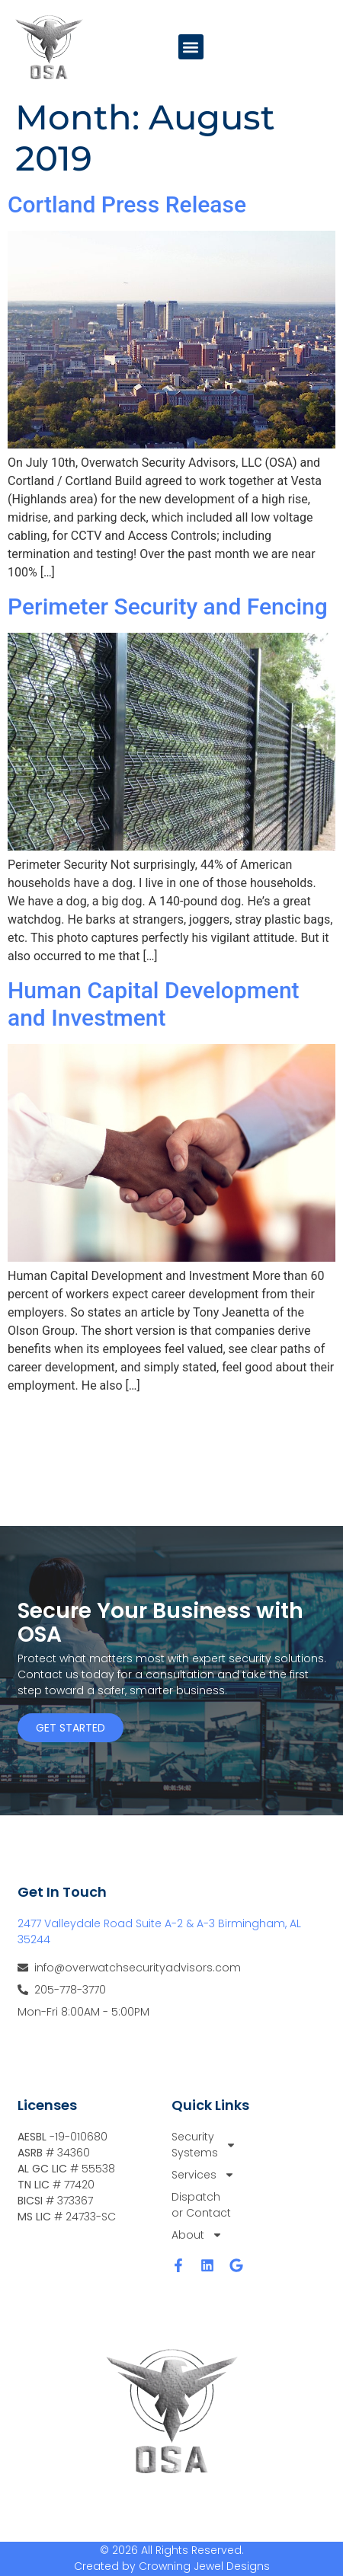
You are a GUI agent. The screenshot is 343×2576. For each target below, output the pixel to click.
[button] (191, 46)
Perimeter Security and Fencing (168, 606)
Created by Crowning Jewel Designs (172, 2566)
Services (202, 2175)
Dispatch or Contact (201, 2204)
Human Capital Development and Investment (154, 1004)
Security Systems (202, 2144)
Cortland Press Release (127, 204)
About (197, 2235)
